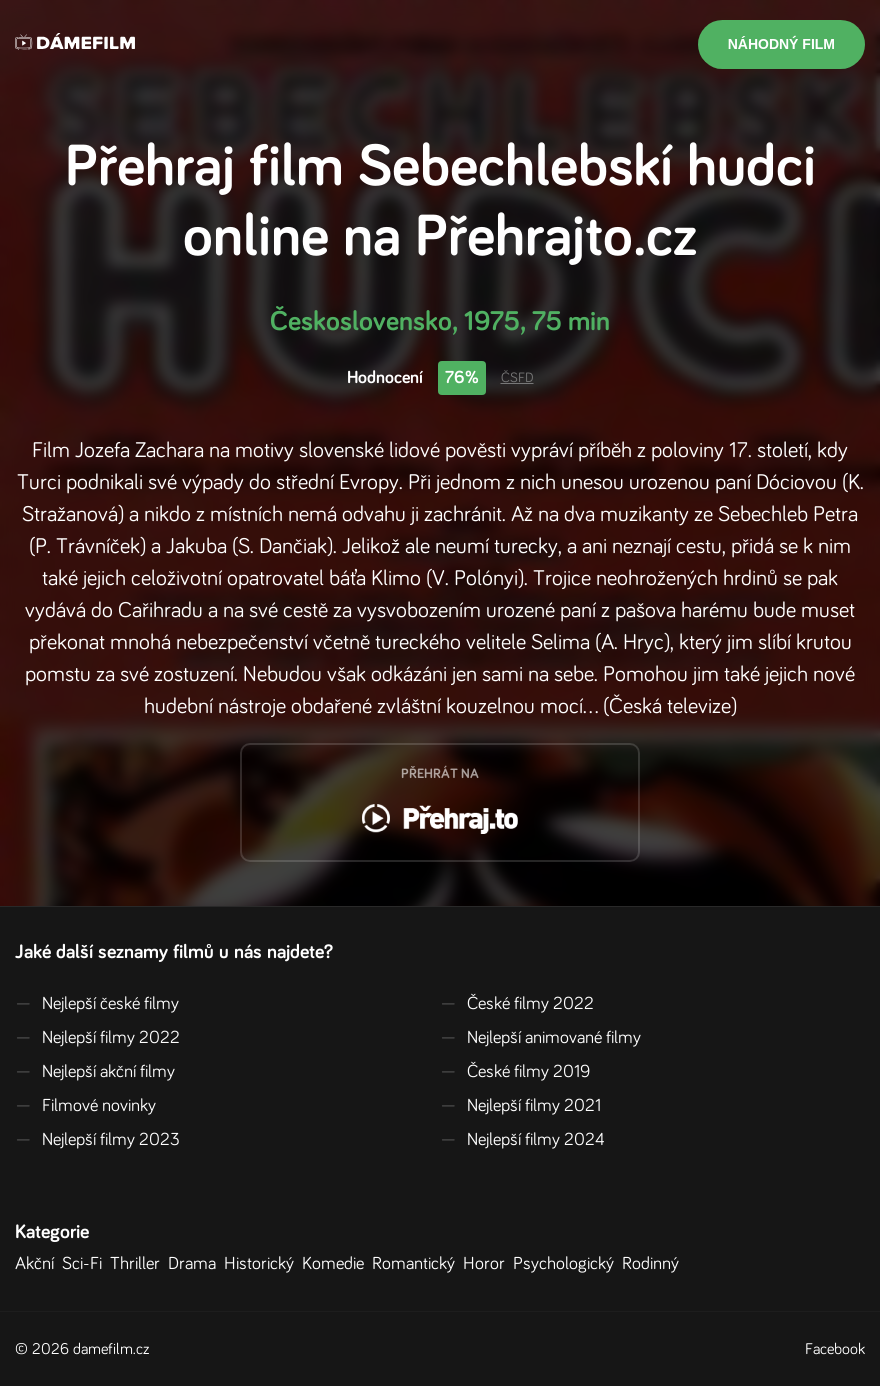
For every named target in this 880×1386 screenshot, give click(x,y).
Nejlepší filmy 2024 (522, 1140)
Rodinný (654, 1264)
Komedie (337, 1264)
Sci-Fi (86, 1264)
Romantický (417, 1264)
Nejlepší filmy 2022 (97, 1038)
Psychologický (567, 1264)
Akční (38, 1264)
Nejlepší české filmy (97, 1004)
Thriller (139, 1264)
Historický (263, 1264)
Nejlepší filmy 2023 (97, 1140)
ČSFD (517, 378)
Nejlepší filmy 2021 (520, 1106)
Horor (488, 1264)
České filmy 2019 (515, 1072)
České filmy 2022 (517, 1004)
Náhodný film (781, 44)
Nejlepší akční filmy (95, 1072)
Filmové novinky (85, 1106)
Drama (196, 1264)
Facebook (835, 1349)
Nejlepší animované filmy (540, 1038)
